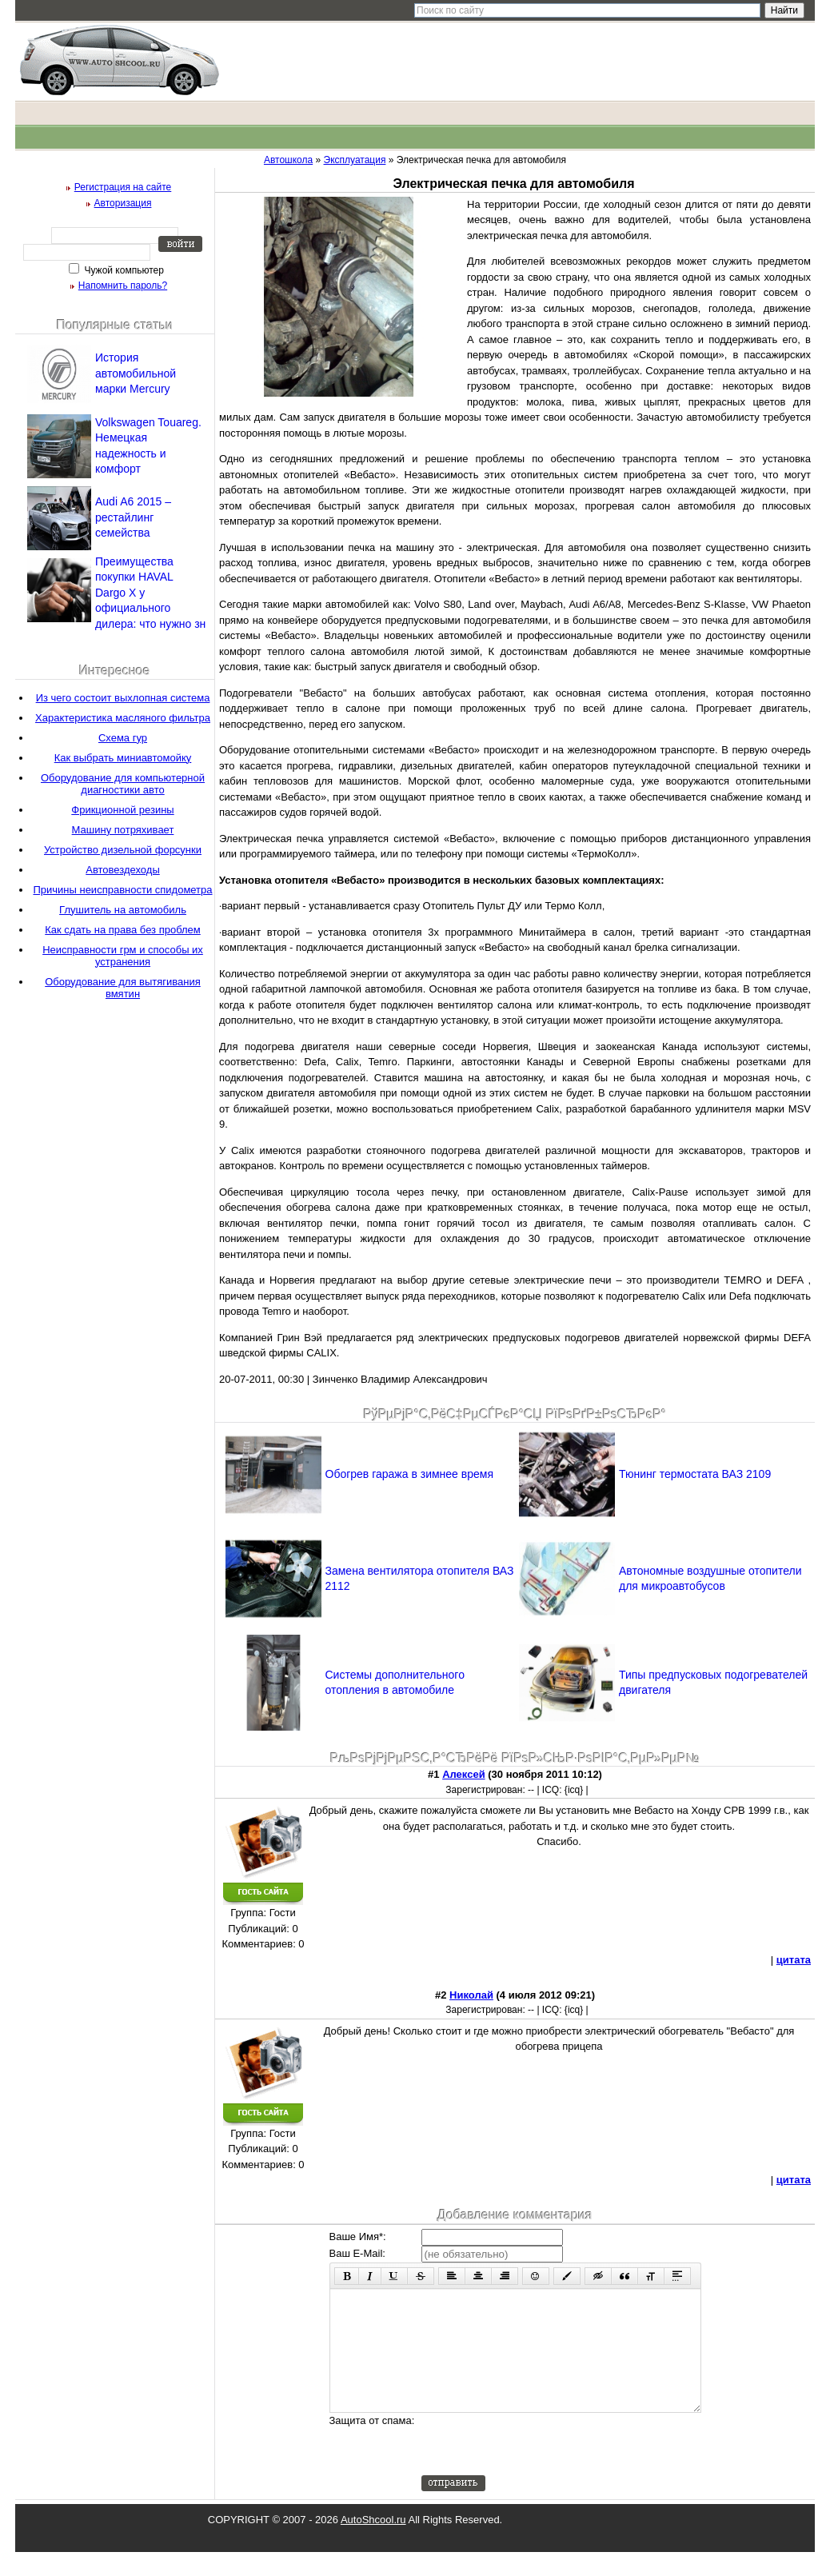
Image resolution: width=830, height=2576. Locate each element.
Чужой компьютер (123, 270)
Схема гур (122, 738)
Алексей (463, 1774)
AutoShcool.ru (373, 2544)
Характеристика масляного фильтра (122, 718)
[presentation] (542, 2468)
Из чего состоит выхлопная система (123, 698)
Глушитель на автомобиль (122, 910)
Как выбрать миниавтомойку (123, 758)
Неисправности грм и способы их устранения (122, 956)
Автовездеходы (122, 870)
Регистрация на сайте (123, 187)
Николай (471, 1995)
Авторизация (123, 203)
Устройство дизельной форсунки (123, 850)
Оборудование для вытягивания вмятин (123, 988)
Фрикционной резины (122, 810)
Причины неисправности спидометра (122, 890)
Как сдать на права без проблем (123, 930)
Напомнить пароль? (122, 285)
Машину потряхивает (123, 830)
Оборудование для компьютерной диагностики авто (123, 784)
